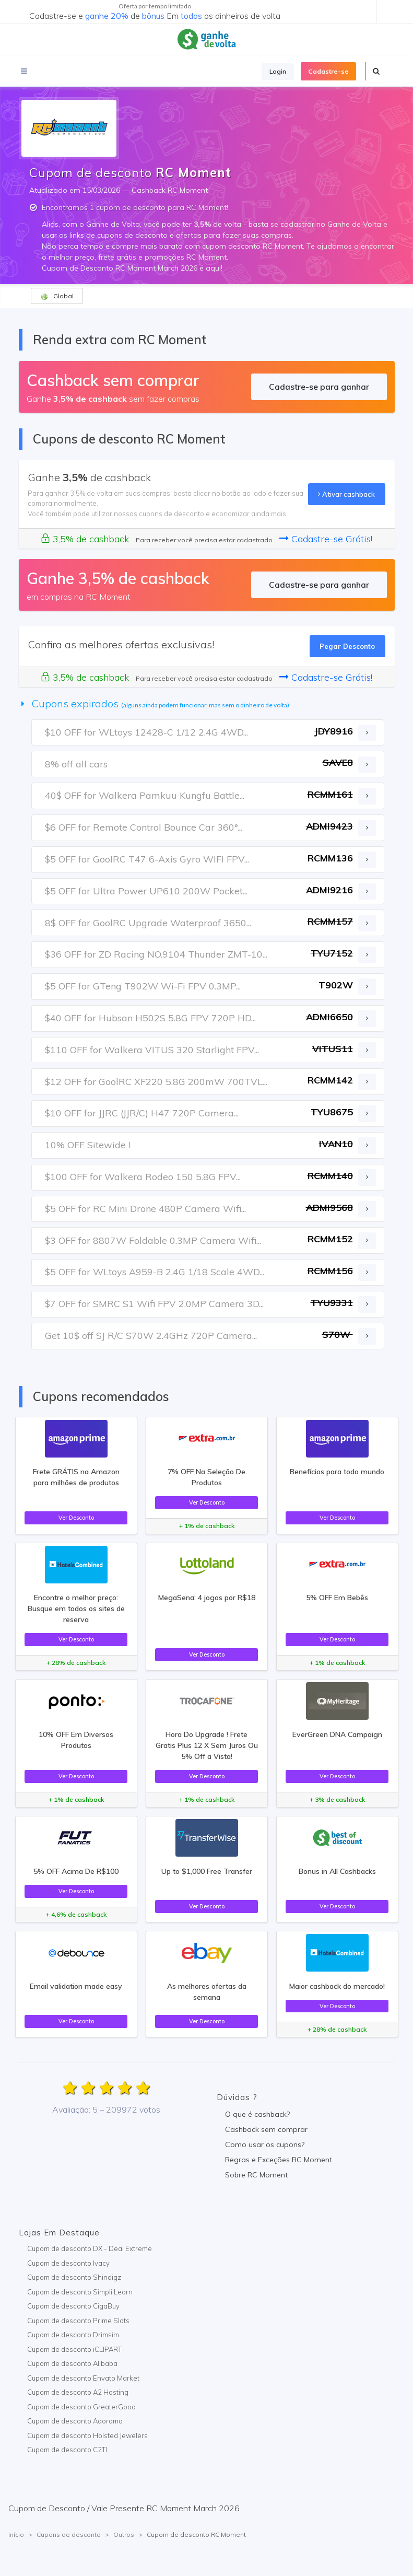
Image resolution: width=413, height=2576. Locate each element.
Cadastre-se (328, 71)
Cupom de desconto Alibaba (72, 2363)
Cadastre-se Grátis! (325, 539)
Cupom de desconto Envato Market (83, 2378)
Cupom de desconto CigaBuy (73, 2306)
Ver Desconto (76, 1517)
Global (57, 296)
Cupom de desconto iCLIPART (74, 2349)
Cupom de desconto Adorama (75, 2421)
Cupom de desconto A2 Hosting (77, 2392)
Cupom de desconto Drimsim (73, 2334)
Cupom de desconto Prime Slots (78, 2320)
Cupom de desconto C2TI (67, 2449)
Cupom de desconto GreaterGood (81, 2407)
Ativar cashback (346, 494)
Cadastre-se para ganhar (319, 386)
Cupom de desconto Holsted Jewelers (87, 2435)
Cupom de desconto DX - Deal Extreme (89, 2248)
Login (277, 71)
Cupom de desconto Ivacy (68, 2263)
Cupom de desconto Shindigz (74, 2277)
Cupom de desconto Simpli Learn (80, 2292)
